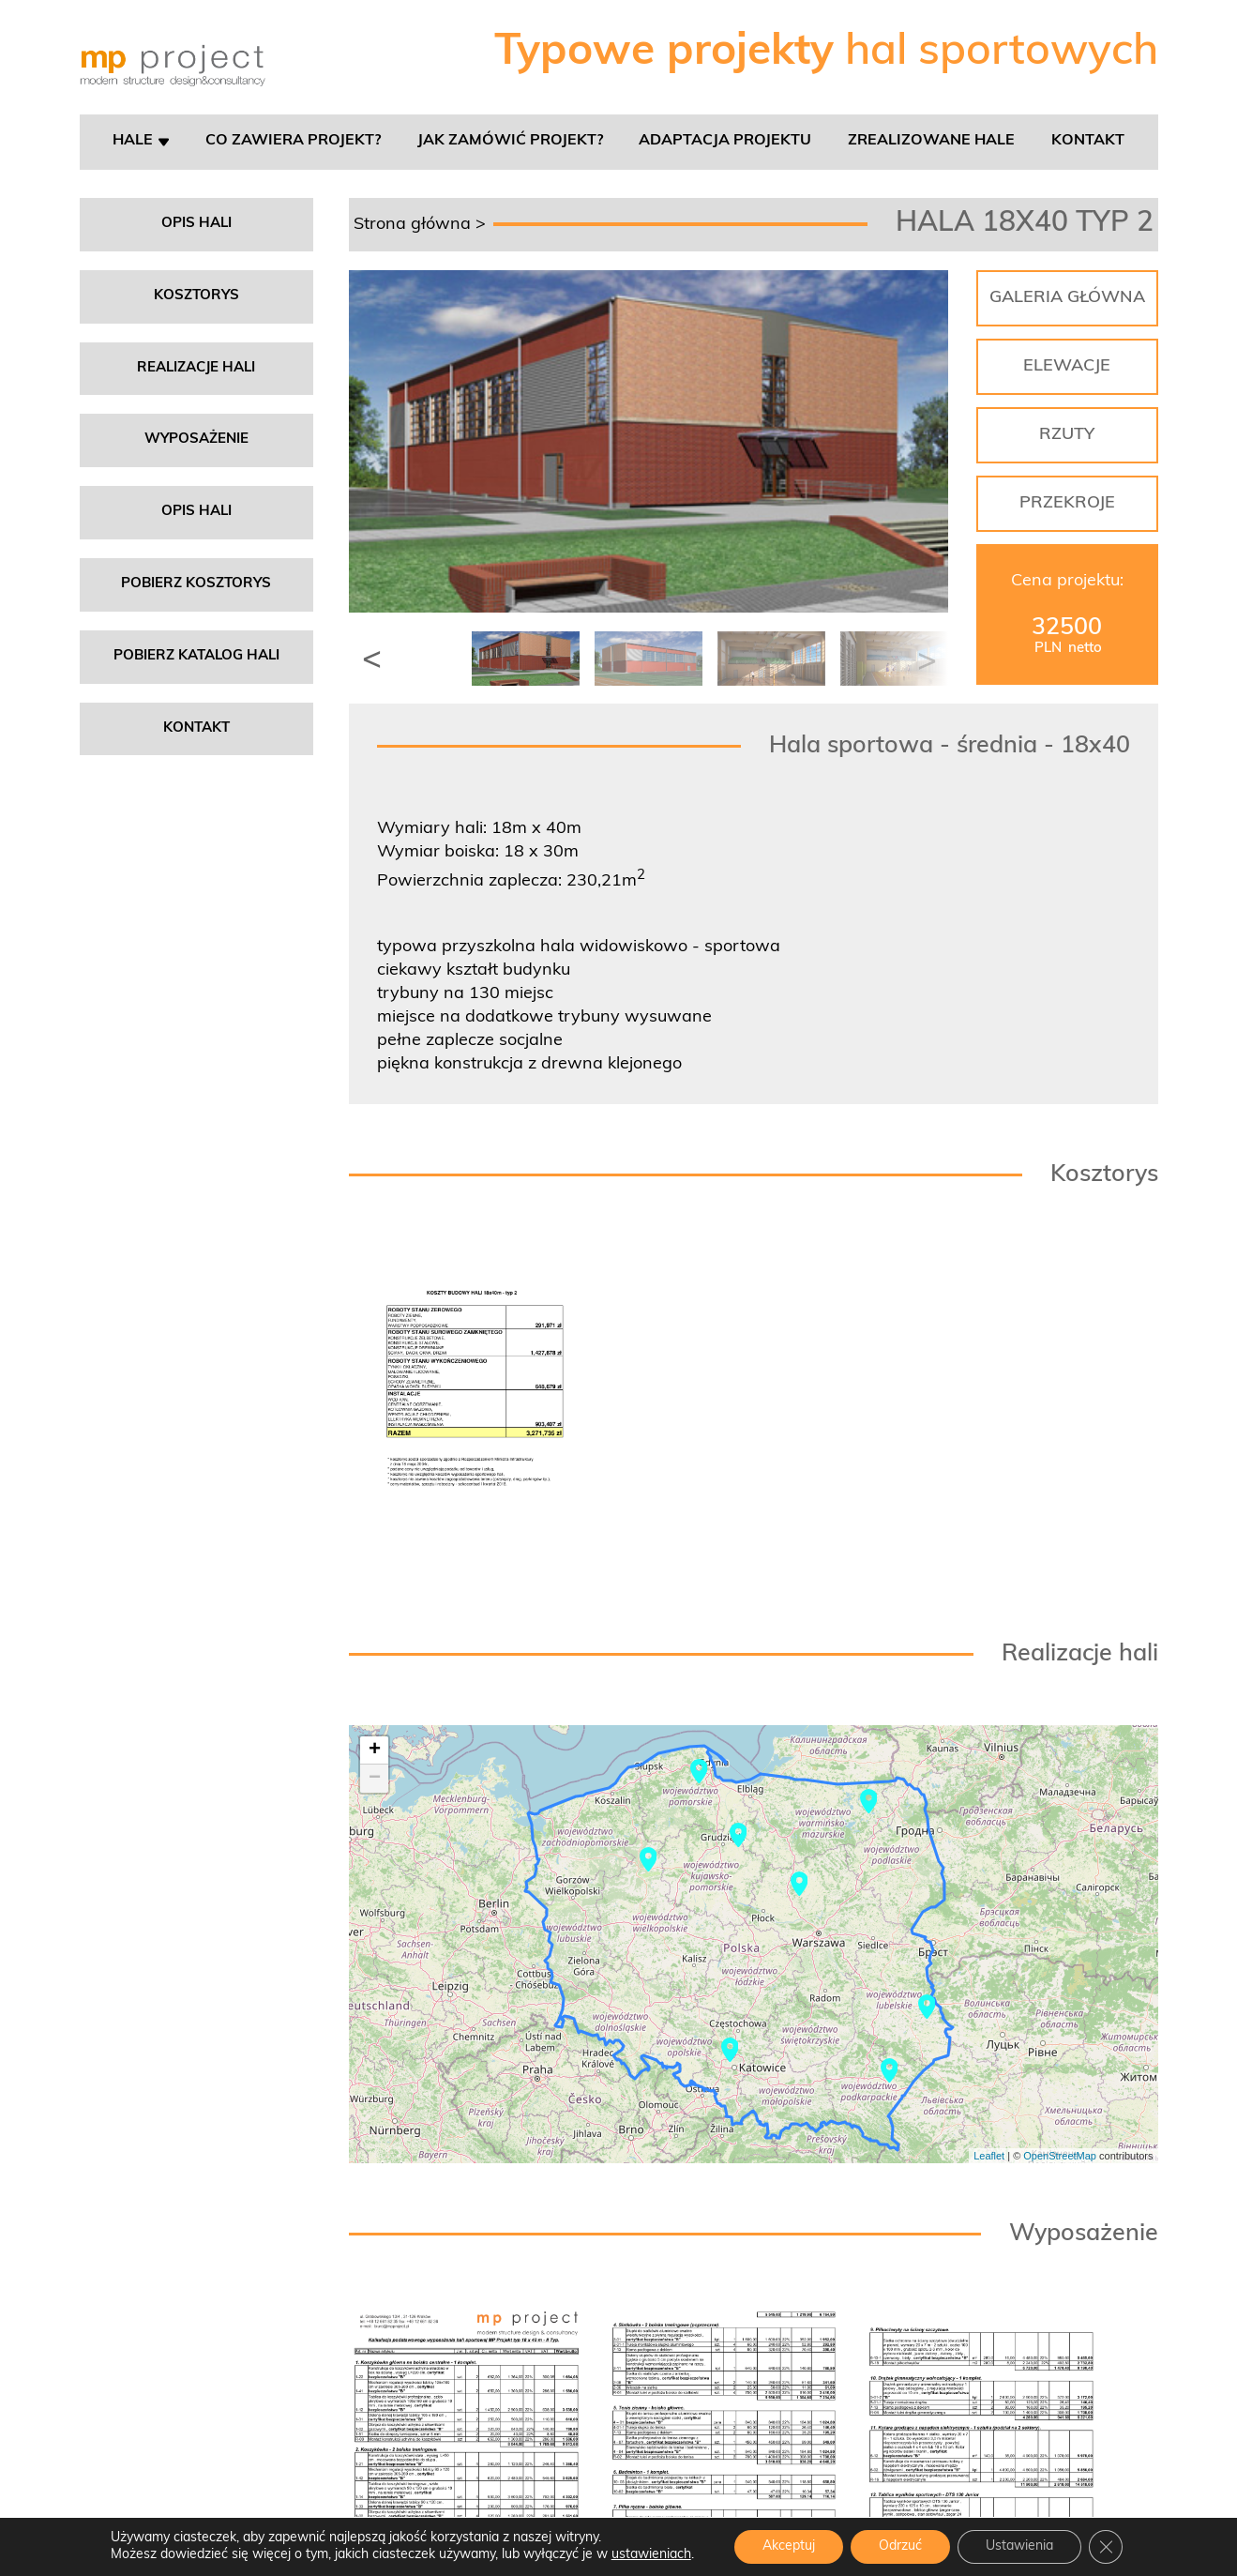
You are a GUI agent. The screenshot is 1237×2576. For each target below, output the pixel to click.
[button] (371, 658)
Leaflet (988, 2155)
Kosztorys (196, 296)
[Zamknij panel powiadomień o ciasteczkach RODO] (1106, 2547)
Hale (133, 140)
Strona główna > (420, 225)
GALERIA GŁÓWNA (1067, 298)
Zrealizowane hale (931, 140)
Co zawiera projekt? (293, 140)
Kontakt (1087, 140)
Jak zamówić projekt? (510, 140)
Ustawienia (1019, 2546)
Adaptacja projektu (725, 140)
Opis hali (196, 224)
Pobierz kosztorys (196, 584)
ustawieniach (651, 2555)
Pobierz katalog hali (196, 656)
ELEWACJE (1066, 366)
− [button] (375, 1779)
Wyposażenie (196, 439)
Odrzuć (900, 2546)
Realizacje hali (196, 368)
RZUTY (1066, 435)
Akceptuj (788, 2546)
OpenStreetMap (1059, 2155)
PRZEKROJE (1067, 503)
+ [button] (375, 1750)
